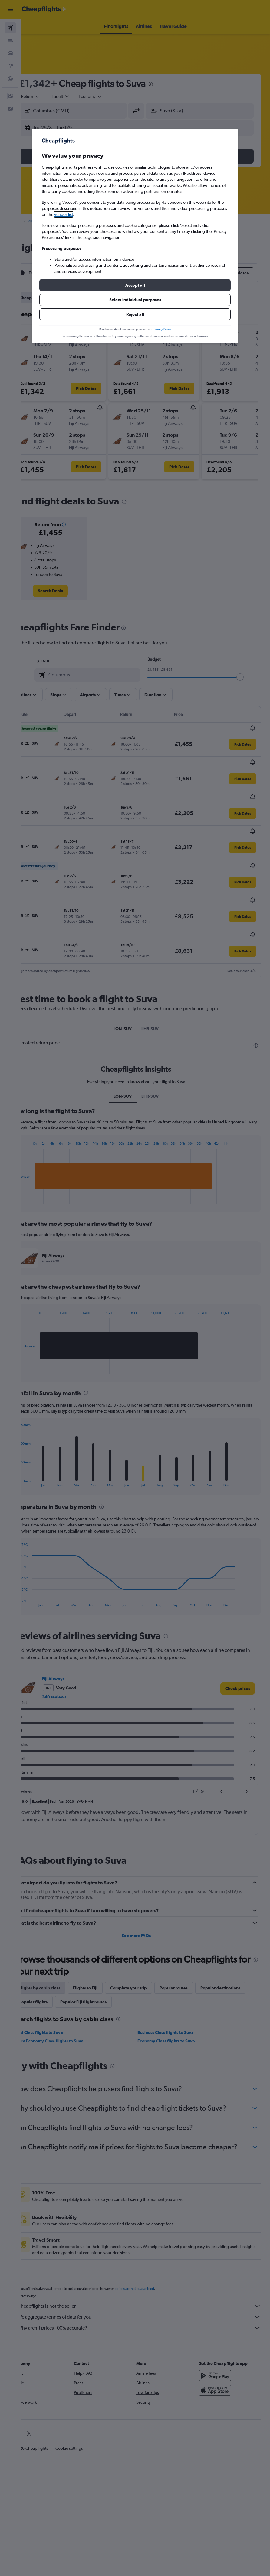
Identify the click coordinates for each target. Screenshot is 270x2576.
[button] (135, 285)
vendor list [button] (63, 214)
